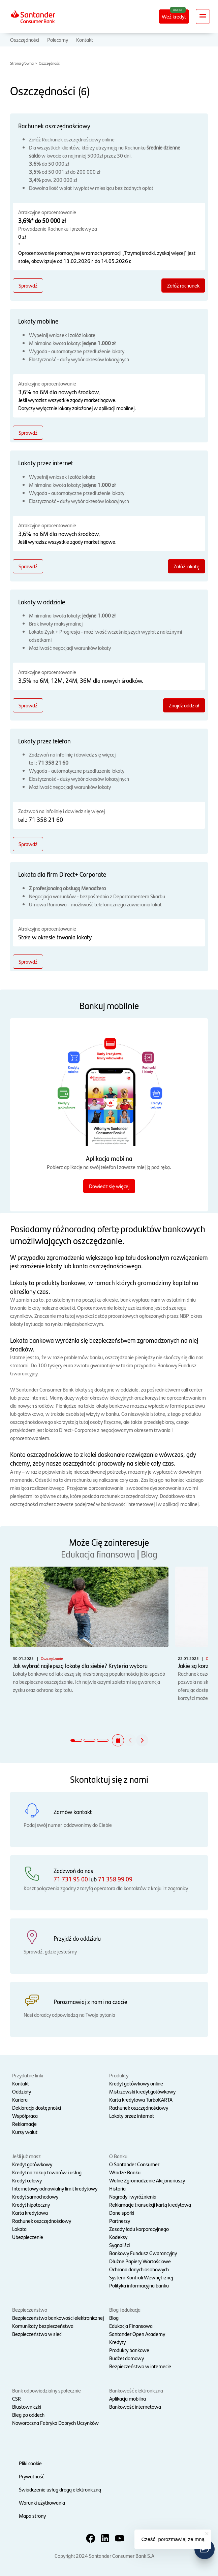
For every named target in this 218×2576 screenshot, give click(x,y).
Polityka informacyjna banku (139, 2285)
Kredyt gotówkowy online (136, 2083)
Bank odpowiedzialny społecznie (46, 2390)
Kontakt (84, 39)
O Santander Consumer (134, 2164)
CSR (16, 2398)
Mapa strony (32, 2515)
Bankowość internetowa (135, 2406)
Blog (149, 1553)
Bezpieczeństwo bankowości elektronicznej (58, 2317)
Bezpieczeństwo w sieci (37, 2334)
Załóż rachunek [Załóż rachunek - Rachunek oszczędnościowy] (183, 285)
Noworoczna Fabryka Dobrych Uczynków (55, 2423)
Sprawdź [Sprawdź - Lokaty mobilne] (28, 432)
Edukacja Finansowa (131, 2326)
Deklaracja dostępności (36, 2107)
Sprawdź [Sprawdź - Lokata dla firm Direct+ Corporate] (28, 961)
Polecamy (57, 39)
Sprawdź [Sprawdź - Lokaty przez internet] (28, 566)
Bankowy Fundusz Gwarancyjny (143, 2253)
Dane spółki (121, 2212)
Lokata (19, 2229)
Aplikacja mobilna (127, 2398)
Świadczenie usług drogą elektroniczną (60, 2489)
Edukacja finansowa (98, 1553)
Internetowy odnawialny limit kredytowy (54, 2188)
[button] (118, 1740)
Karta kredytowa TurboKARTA (141, 2099)
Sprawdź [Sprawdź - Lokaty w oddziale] (28, 705)
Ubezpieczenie (27, 2237)
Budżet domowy (126, 2358)
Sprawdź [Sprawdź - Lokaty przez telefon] (28, 844)
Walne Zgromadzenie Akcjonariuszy (147, 2180)
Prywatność (31, 2476)
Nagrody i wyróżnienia (132, 2196)
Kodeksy (118, 2237)
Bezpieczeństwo (29, 2309)
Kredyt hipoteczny (31, 2204)
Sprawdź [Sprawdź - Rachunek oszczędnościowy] (28, 285)
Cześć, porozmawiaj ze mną (173, 2539)
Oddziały (21, 2091)
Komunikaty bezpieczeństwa (42, 2326)
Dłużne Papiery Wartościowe (140, 2261)
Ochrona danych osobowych (139, 2269)
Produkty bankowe (129, 2350)
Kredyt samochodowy (35, 2196)
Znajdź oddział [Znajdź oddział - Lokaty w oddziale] (184, 705)
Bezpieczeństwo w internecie (140, 2366)
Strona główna (22, 63)
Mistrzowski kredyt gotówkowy (142, 2091)
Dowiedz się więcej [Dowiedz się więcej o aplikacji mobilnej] (109, 1186)
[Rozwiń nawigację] (203, 16)
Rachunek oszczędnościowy (138, 2107)
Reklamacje (24, 2124)
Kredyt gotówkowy (32, 2164)
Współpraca (25, 2115)
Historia (117, 2188)
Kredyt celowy (27, 2180)
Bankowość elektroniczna (136, 2390)
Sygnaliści (119, 2245)
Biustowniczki (26, 2406)
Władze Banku (125, 2172)
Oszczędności (24, 39)
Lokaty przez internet (131, 2115)
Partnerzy (119, 2220)
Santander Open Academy (137, 2334)
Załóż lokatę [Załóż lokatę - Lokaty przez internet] (186, 566)
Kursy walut (24, 2132)
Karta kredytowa (30, 2212)
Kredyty (117, 2342)
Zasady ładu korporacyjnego (139, 2229)
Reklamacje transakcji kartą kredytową (150, 2204)
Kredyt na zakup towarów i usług (47, 2172)
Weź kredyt (174, 16)
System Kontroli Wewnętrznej (141, 2277)
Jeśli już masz (26, 2156)
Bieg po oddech (28, 2414)
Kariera (20, 2099)
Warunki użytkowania (42, 2502)
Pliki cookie (30, 2463)
